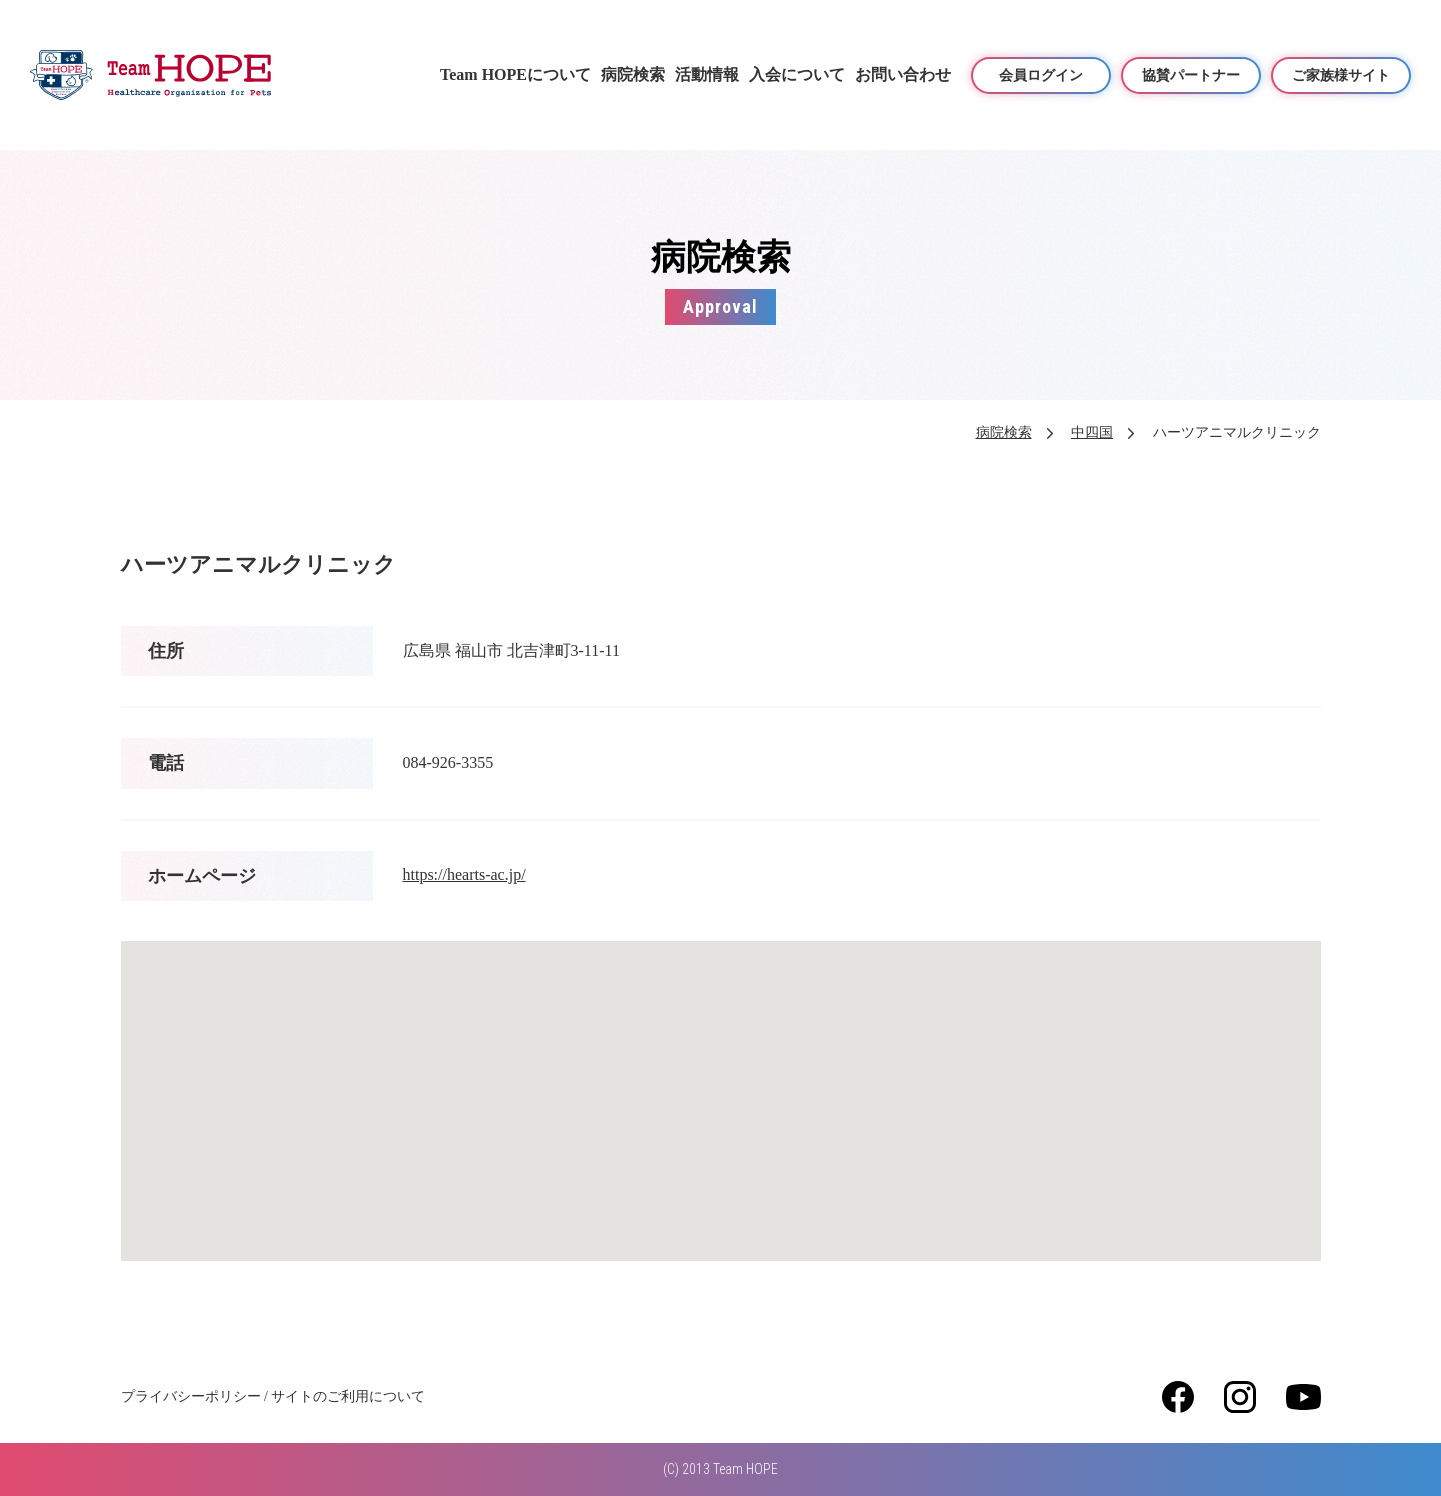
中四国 (1092, 432)
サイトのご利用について (348, 1396)
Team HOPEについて (515, 74)
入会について (797, 74)
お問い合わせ (903, 74)
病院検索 (633, 74)
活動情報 (707, 74)
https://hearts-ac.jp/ (464, 874)
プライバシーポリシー (191, 1396)
